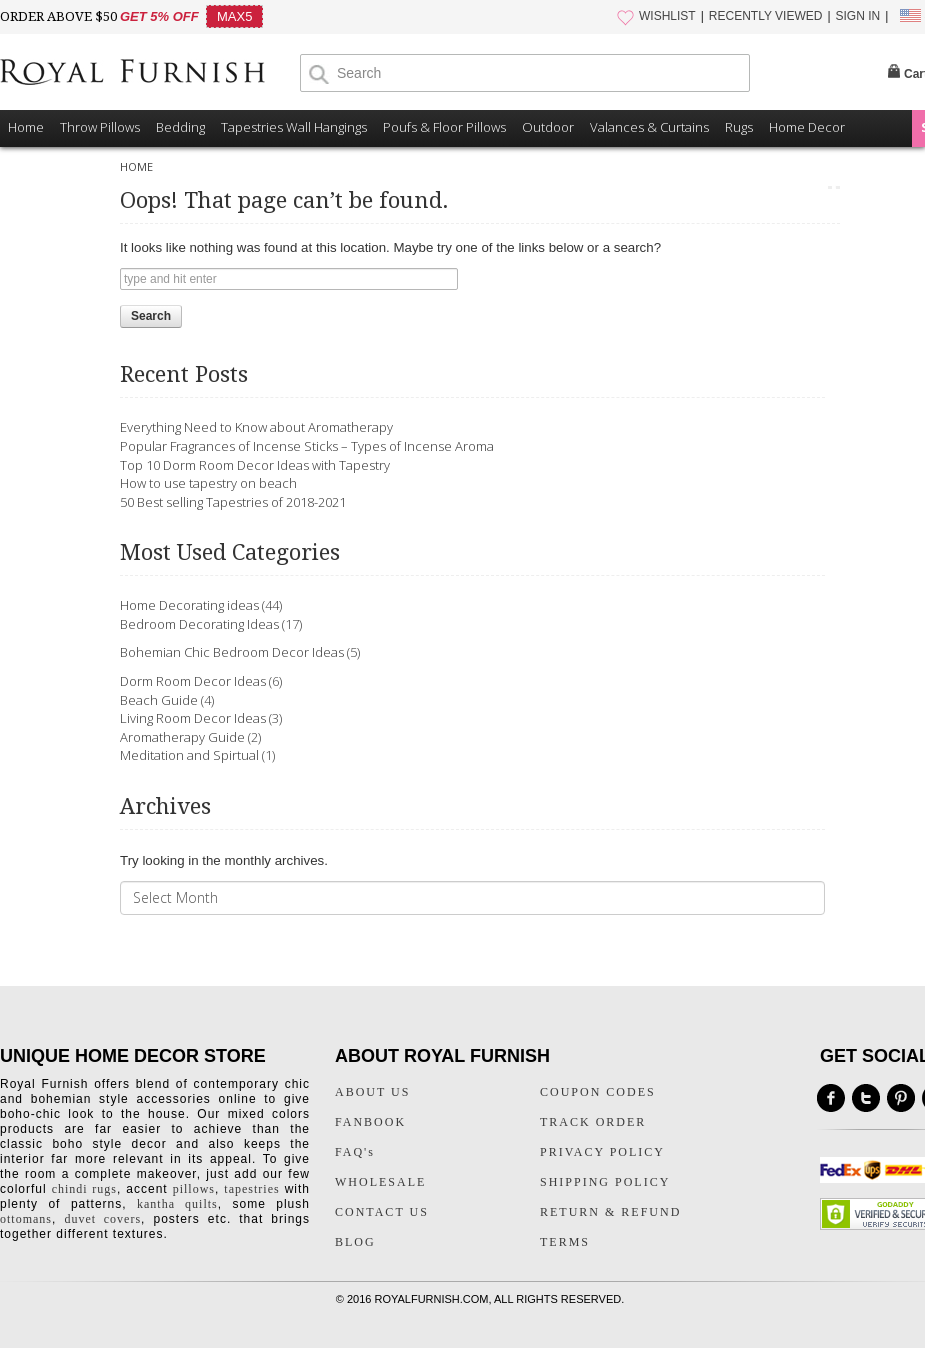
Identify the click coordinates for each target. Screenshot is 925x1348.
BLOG (355, 1242)
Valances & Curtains (649, 127)
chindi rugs (84, 1189)
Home (26, 127)
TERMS (565, 1242)
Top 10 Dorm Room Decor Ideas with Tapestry (255, 465)
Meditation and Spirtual (189, 755)
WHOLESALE (380, 1182)
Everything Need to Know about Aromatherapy (256, 427)
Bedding (180, 127)
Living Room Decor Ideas (193, 718)
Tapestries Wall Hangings (294, 127)
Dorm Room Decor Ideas (193, 681)
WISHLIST (667, 16)
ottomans (26, 1219)
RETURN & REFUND (610, 1212)
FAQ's (355, 1152)
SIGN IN (858, 16)
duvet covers (102, 1219)
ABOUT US (372, 1092)
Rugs (739, 127)
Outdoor (548, 127)
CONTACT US (382, 1212)
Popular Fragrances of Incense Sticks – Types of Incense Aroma (307, 446)
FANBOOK (370, 1122)
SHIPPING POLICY (605, 1182)
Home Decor (807, 127)
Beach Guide (159, 700)
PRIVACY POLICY (602, 1152)
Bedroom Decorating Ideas (199, 624)
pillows (194, 1189)
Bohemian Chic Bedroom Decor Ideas (232, 652)
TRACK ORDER (593, 1122)
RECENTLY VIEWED (766, 16)
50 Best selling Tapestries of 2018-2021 (233, 502)
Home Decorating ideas (189, 605)
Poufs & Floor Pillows (444, 127)
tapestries (251, 1189)
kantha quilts (177, 1204)
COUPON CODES (598, 1092)
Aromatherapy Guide (182, 737)
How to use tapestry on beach (208, 483)
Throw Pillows (100, 127)
